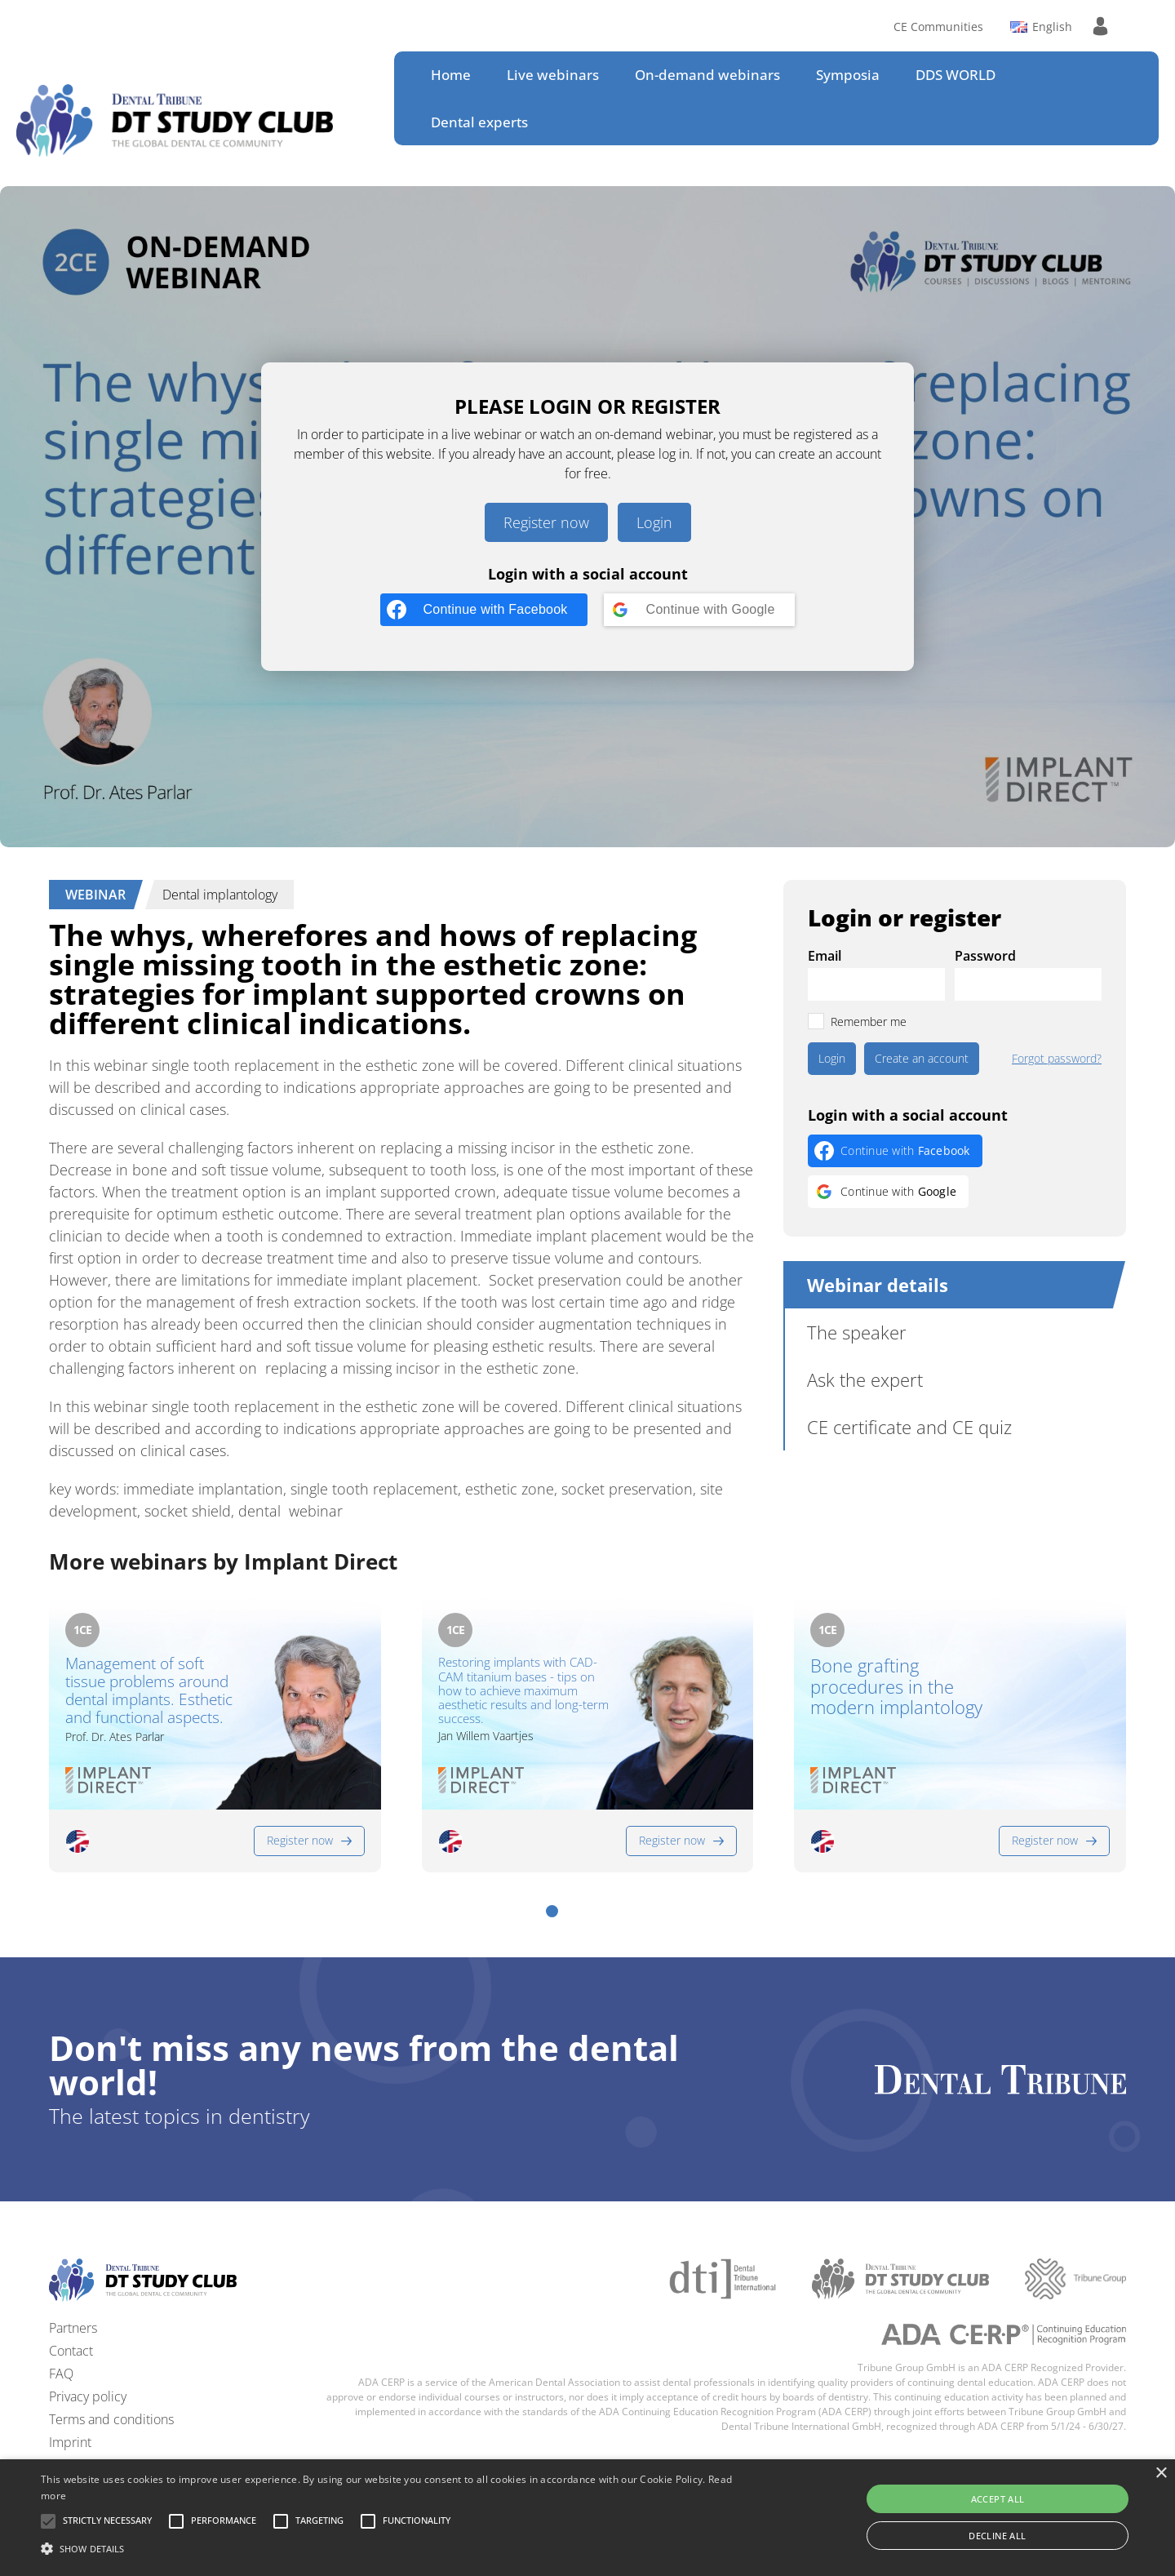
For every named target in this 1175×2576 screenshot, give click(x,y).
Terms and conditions (111, 2419)
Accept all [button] (998, 2499)
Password (985, 956)
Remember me (869, 1021)
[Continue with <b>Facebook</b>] (483, 609)
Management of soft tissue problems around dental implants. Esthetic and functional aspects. (149, 1690)
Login (654, 522)
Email (824, 956)
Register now (546, 522)
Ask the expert (865, 1379)
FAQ (61, 2374)
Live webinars (553, 74)
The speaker (857, 1332)
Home (451, 74)
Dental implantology (219, 895)
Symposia (848, 74)
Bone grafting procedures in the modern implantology (896, 1686)
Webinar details (877, 1284)
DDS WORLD (955, 74)
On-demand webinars (707, 74)
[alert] (587, 2517)
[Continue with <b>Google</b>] (699, 609)
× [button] (1161, 2473)
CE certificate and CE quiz (909, 1427)
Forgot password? (1057, 1058)
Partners (73, 2328)
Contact (71, 2351)
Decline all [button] (997, 2535)
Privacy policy (87, 2396)
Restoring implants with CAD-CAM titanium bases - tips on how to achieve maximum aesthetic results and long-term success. (523, 1690)
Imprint (70, 2442)
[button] (552, 1911)
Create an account (922, 1058)
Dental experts (479, 122)
